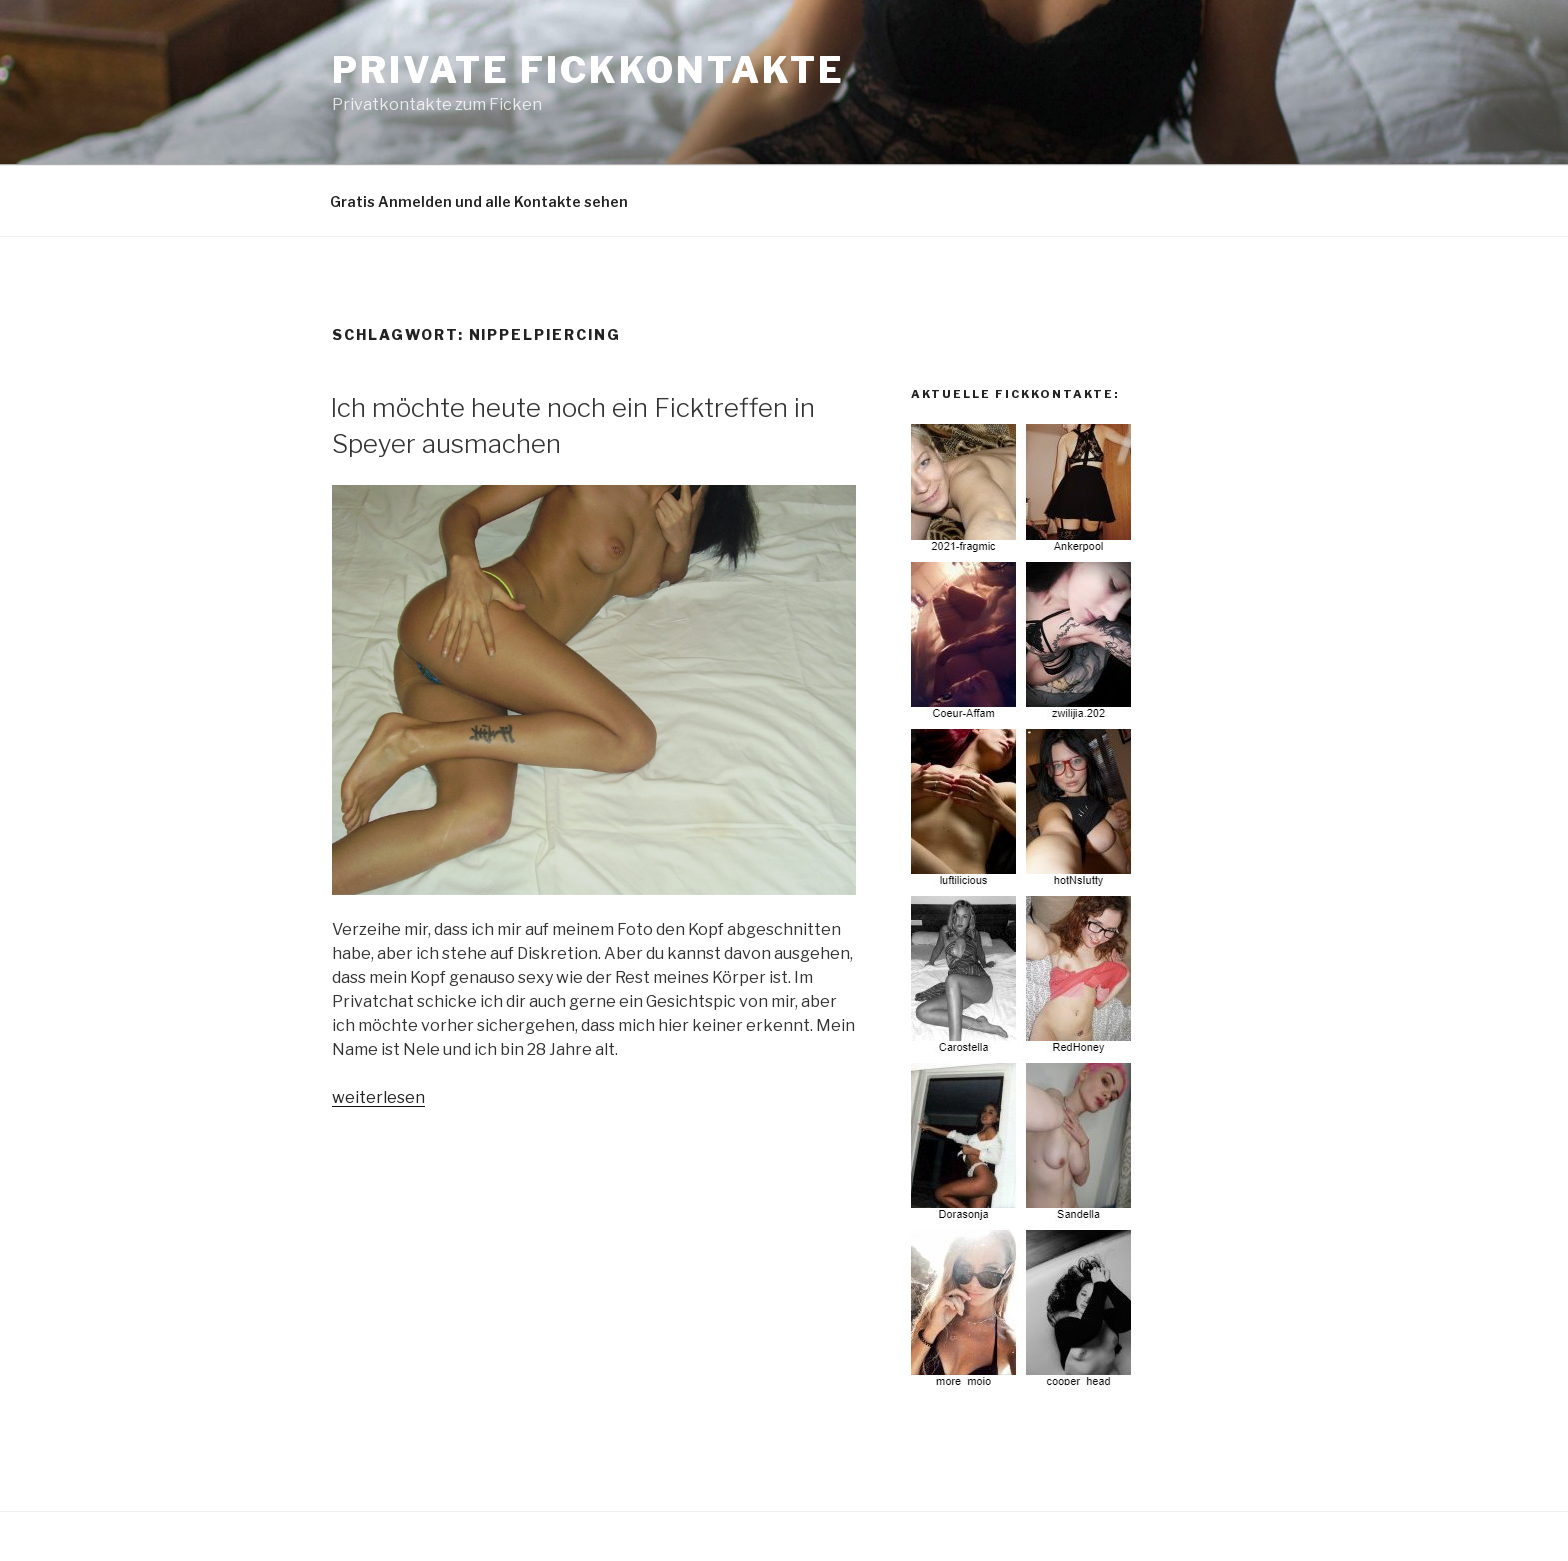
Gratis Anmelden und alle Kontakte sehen (479, 201)
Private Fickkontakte (588, 70)
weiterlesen (378, 1097)
